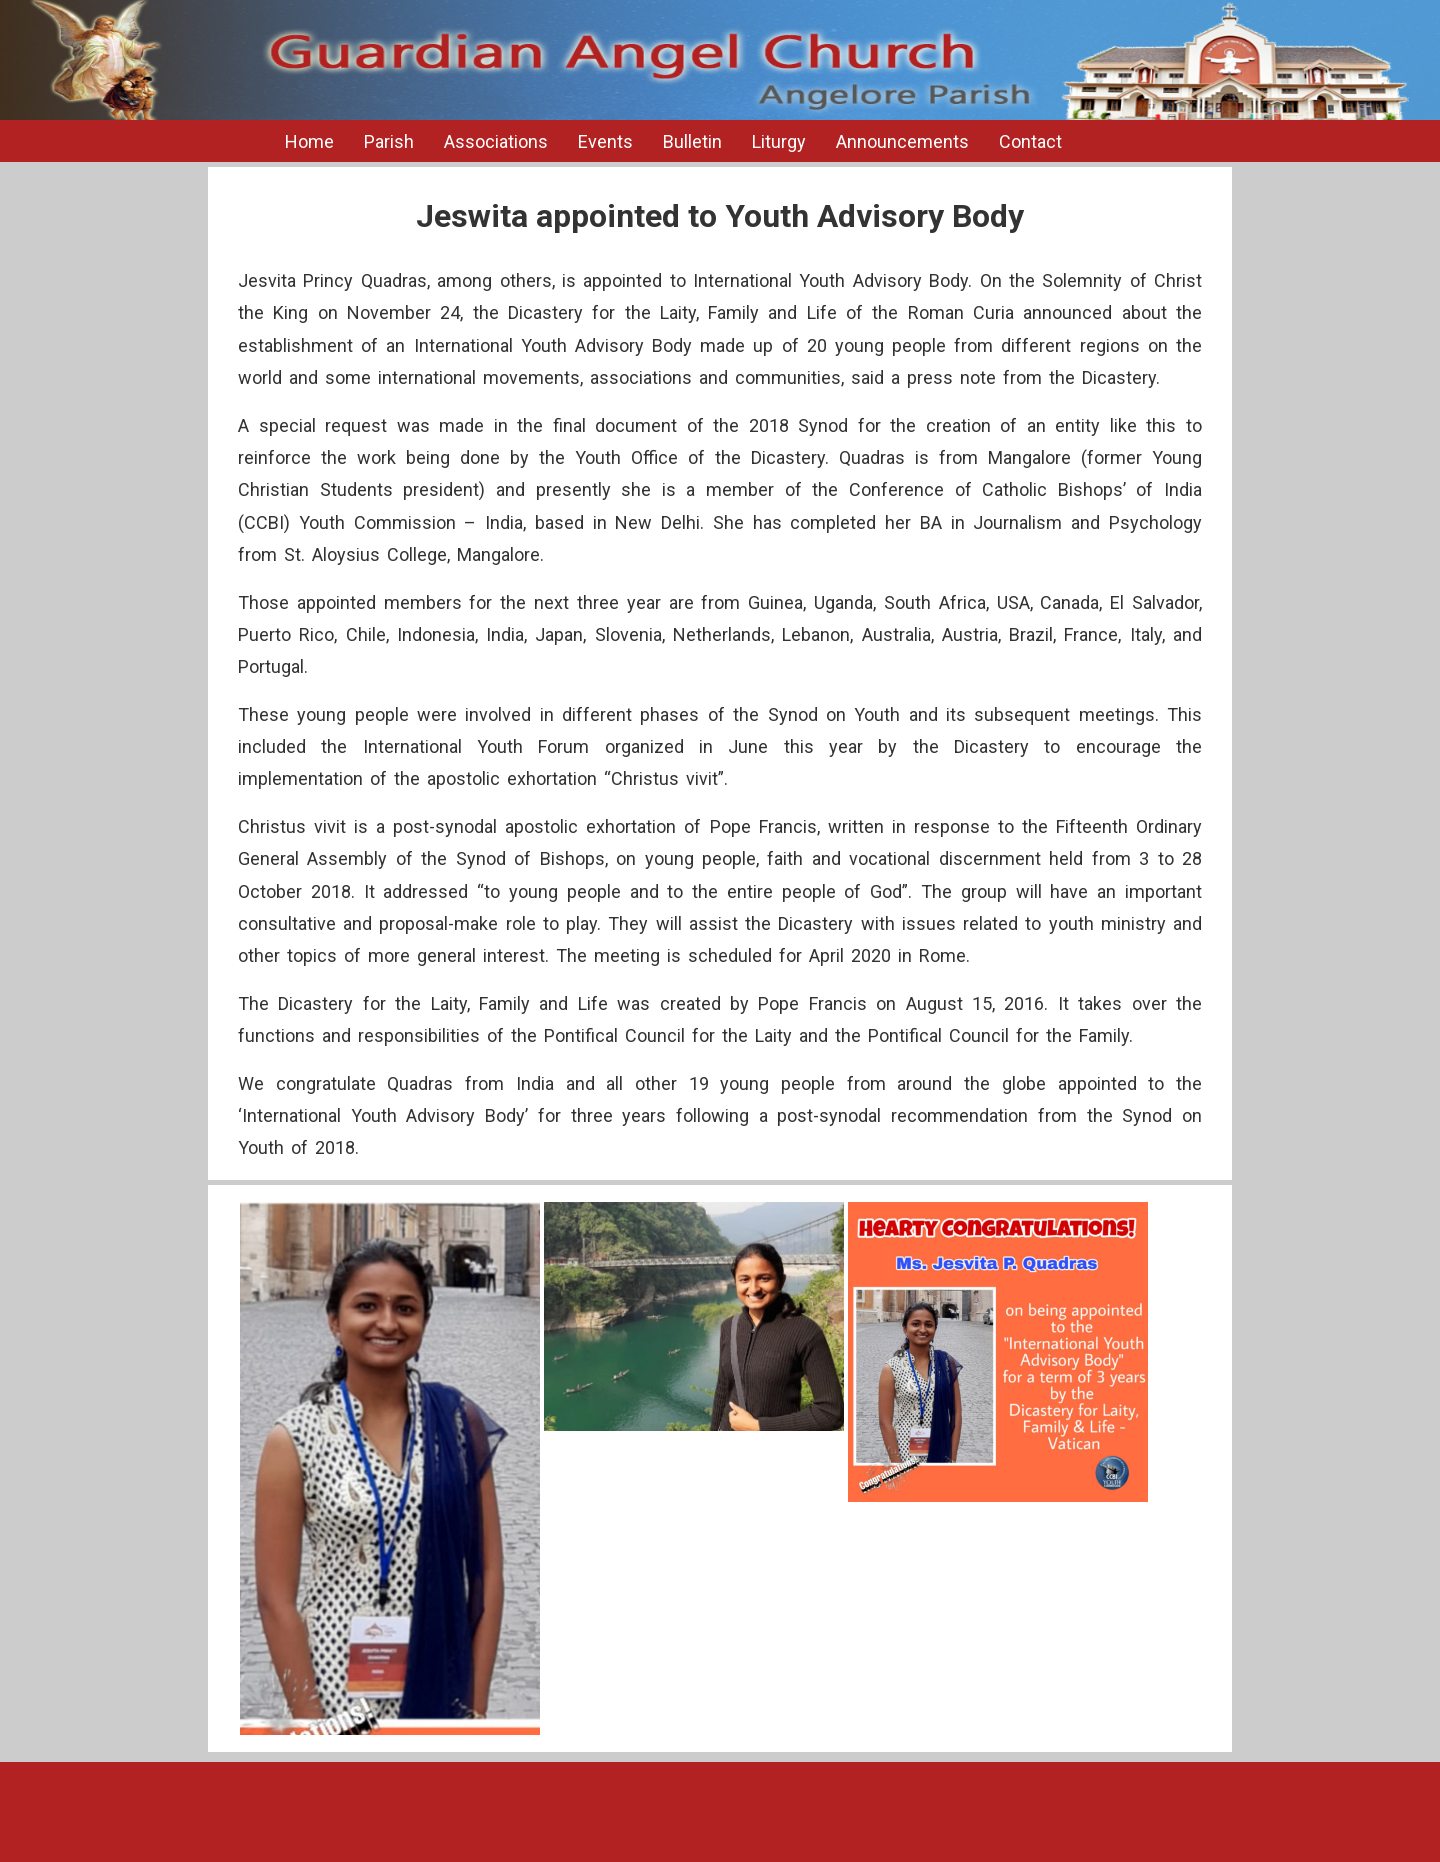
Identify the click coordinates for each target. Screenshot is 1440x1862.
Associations (496, 141)
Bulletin (692, 141)
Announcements (902, 141)
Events (605, 141)
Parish (389, 141)
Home (309, 141)
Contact (1030, 141)
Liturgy (779, 141)
